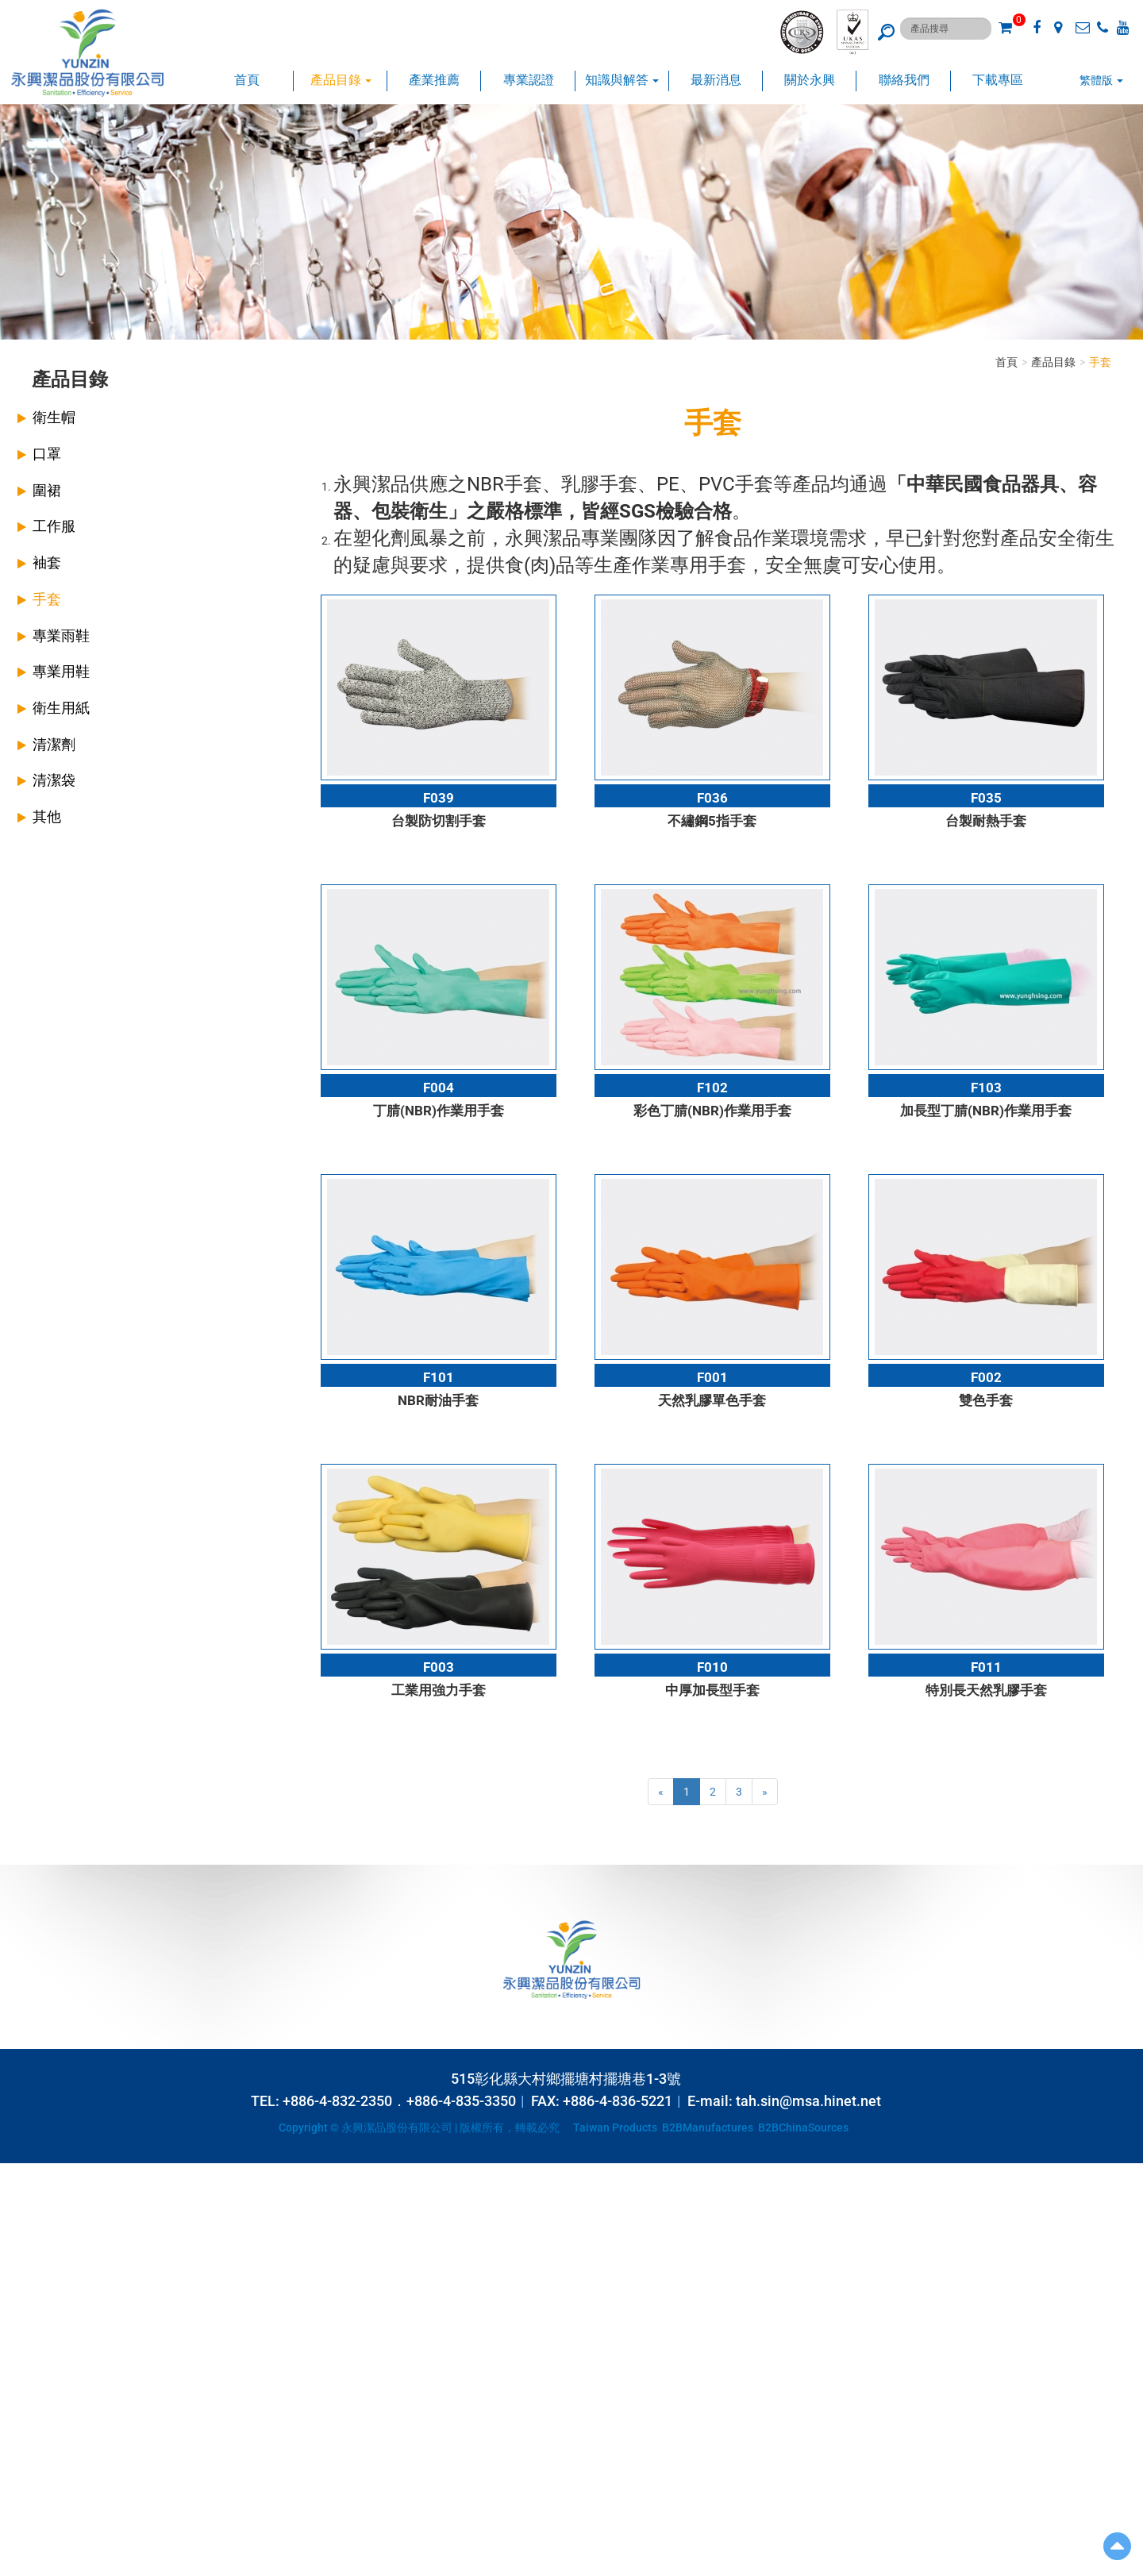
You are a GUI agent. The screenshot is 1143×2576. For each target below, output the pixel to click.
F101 (438, 1377)
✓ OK (396, 2568)
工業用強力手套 (438, 1690)
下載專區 (997, 79)
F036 (712, 798)
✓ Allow (19, 2203)
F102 (712, 1087)
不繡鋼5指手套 (712, 821)
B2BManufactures (707, 2127)
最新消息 (716, 79)
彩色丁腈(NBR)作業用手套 (712, 1111)
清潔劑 (54, 744)
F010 (712, 1667)
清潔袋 (54, 780)
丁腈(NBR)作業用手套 (438, 1111)
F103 (986, 1087)
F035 (986, 798)
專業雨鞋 (61, 635)
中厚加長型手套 (712, 1690)
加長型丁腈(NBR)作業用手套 (986, 1111)
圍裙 (47, 490)
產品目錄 (340, 79)
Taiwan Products (615, 2127)
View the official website (124, 2314)
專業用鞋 (61, 671)
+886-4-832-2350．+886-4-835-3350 (399, 2101)
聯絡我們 (904, 79)
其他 (47, 816)
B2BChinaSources (803, 2127)
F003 (438, 1667)
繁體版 (1096, 80)
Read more (32, 2314)
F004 (438, 1087)
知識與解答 (622, 79)
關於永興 (809, 79)
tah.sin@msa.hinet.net (808, 2101)
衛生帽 (54, 417)
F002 (986, 1377)
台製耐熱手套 (985, 821)
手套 (47, 599)
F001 (712, 1377)
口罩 (47, 453)
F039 (438, 798)
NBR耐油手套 (438, 1400)
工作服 (54, 526)
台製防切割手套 (438, 821)
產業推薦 (434, 79)
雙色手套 (986, 1400)
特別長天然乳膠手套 (986, 1690)
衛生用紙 (61, 707)
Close (13, 2171)
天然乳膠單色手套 (712, 1400)
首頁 (247, 79)
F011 (986, 1667)
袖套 (47, 562)
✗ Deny (18, 2218)
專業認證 (528, 79)
